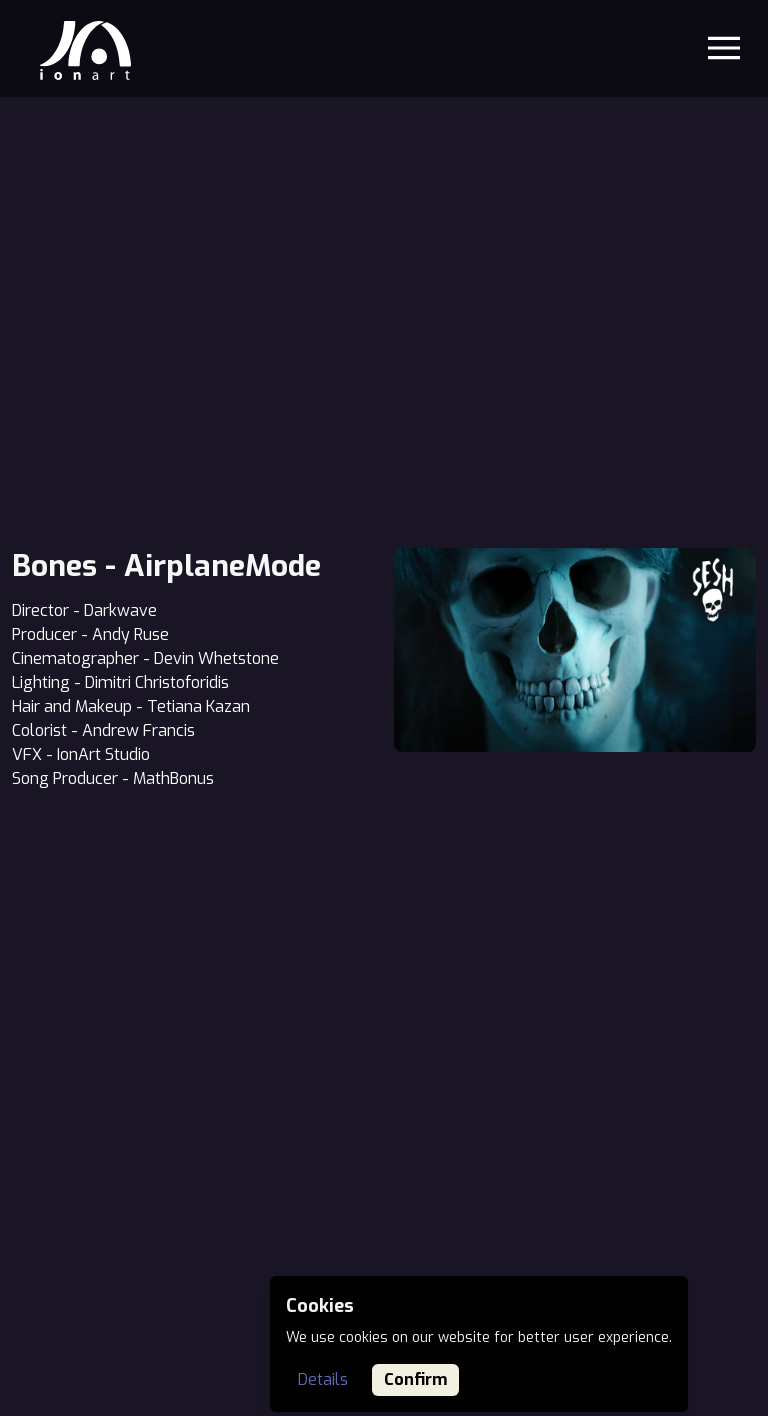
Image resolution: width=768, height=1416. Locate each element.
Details (323, 1379)
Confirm (415, 1379)
